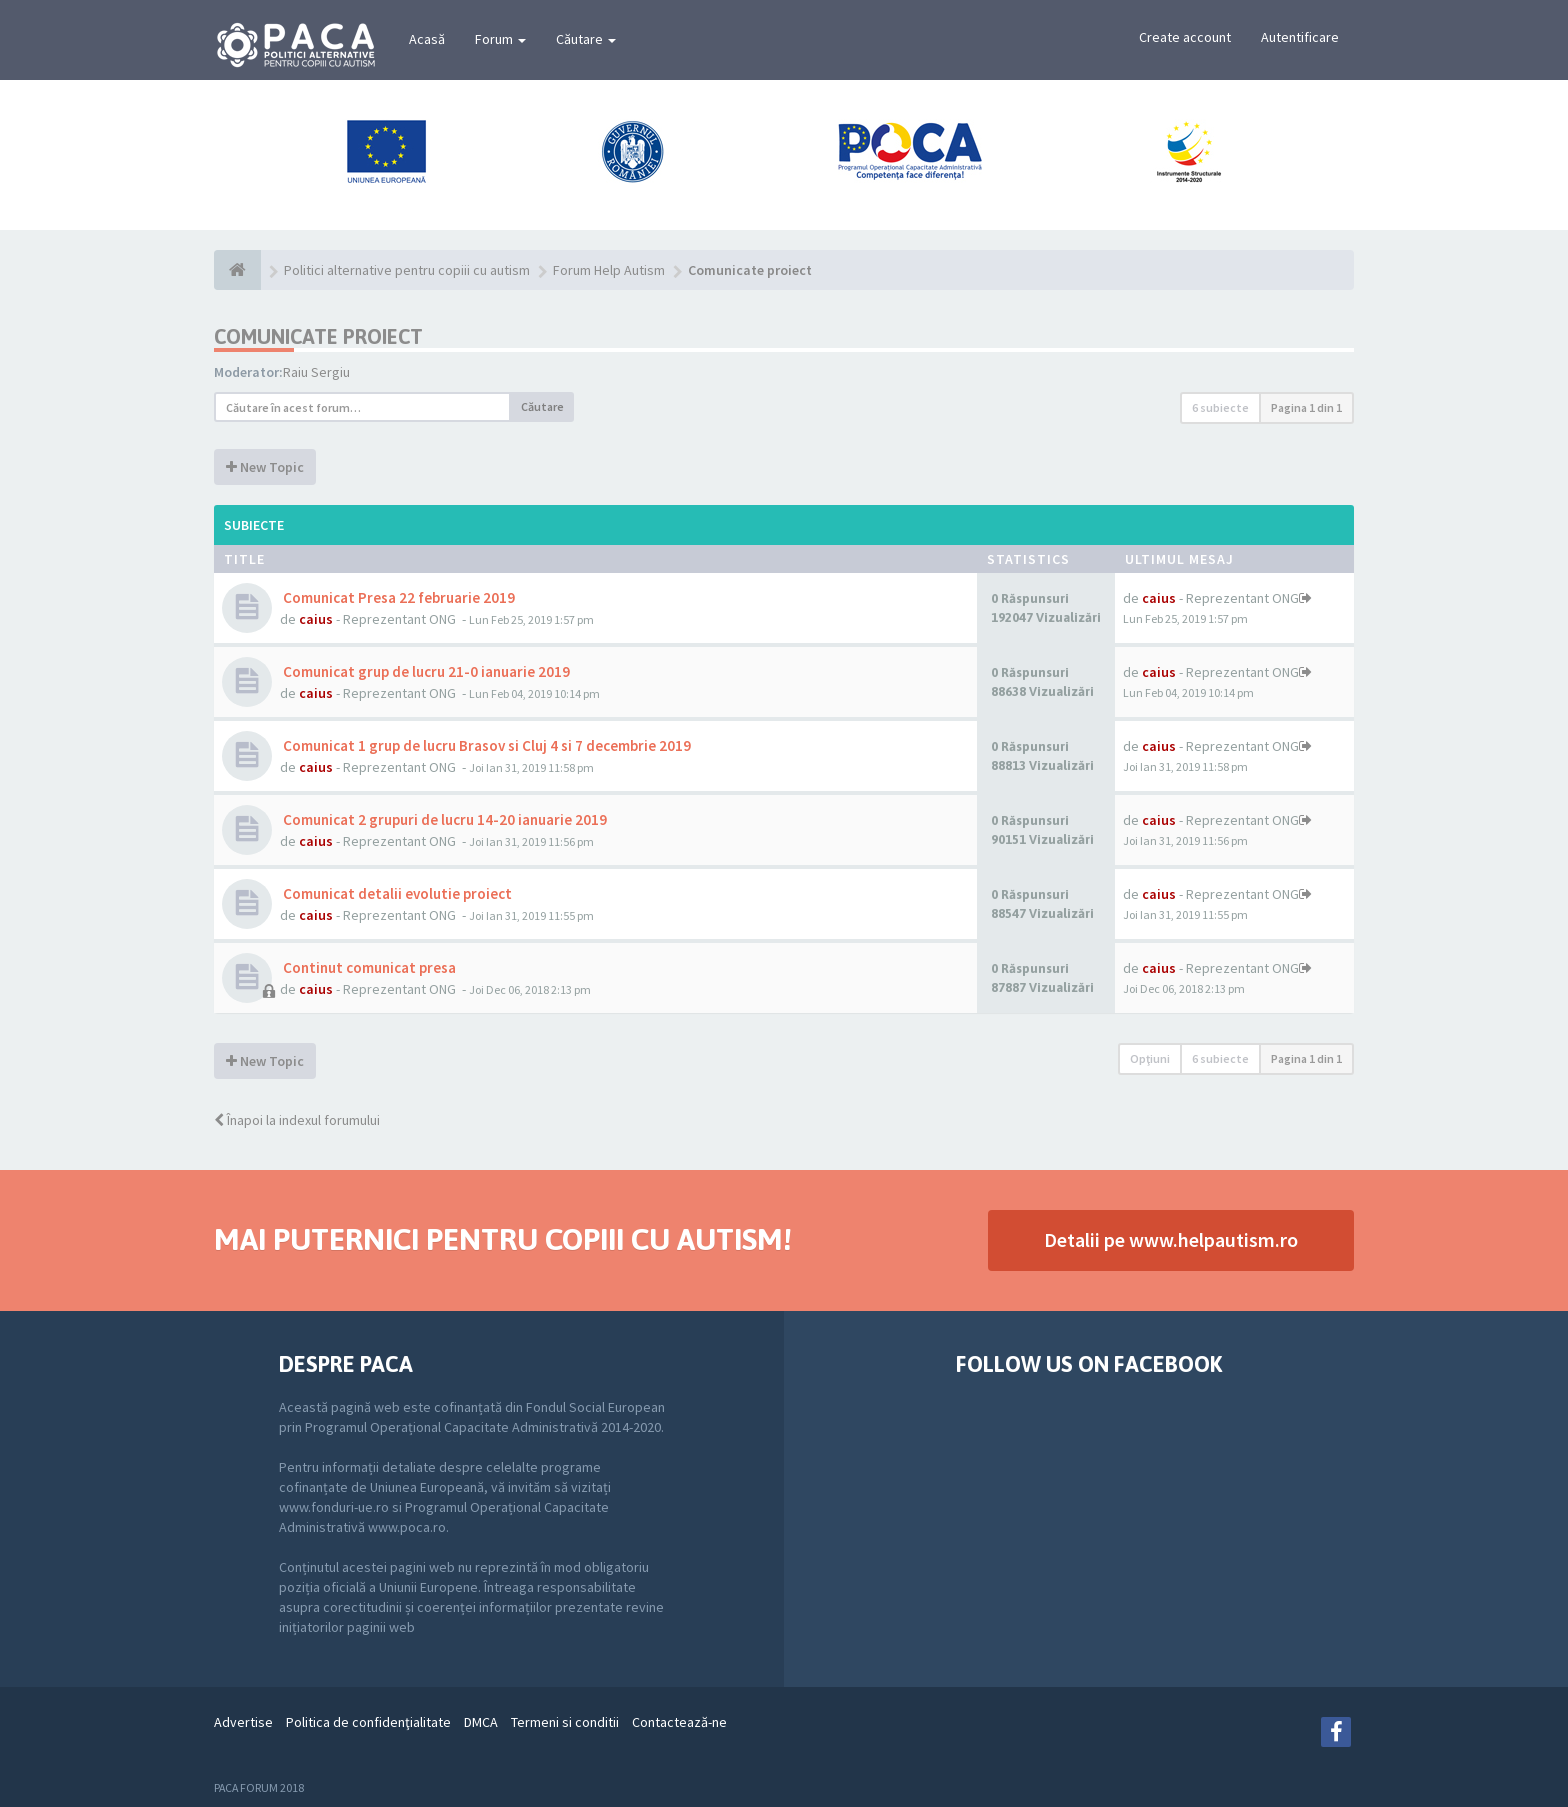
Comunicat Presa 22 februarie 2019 (397, 597)
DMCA (481, 1722)
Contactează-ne (679, 1722)
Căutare (586, 39)
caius (316, 619)
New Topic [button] (265, 467)
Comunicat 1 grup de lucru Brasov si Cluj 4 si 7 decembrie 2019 (485, 745)
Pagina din (1306, 407)
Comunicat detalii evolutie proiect (396, 893)
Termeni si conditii (565, 1722)
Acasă (427, 39)
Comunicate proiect (318, 336)
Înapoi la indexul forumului (297, 1120)
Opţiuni (1150, 1058)
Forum (500, 39)
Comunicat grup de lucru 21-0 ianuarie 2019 (425, 671)
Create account (1185, 37)
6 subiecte (1220, 407)
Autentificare (1300, 37)
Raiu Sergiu (316, 372)
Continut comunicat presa (368, 967)
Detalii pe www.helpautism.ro (1171, 1239)
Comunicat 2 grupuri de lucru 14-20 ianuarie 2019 (443, 819)
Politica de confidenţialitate (368, 1722)
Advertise (243, 1722)
